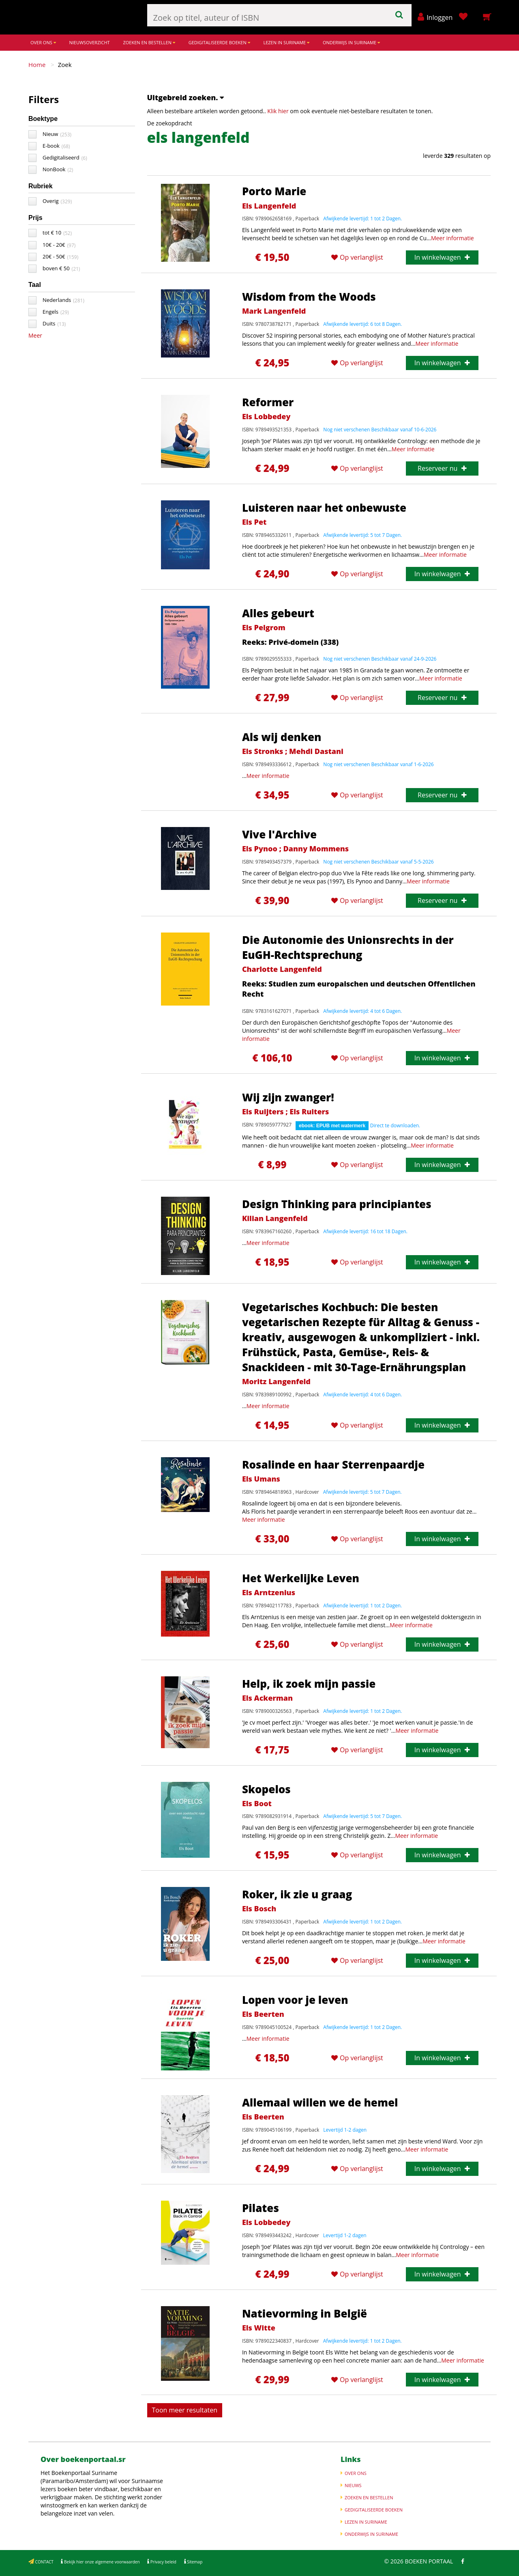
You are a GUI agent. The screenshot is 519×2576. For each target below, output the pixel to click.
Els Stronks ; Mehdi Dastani (292, 751)
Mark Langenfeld (274, 311)
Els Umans (261, 1479)
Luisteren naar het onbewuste (324, 507)
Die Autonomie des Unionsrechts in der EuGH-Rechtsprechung (348, 947)
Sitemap (194, 2562)
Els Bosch (259, 1908)
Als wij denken (282, 737)
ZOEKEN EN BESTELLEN (149, 42)
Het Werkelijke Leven (300, 1578)
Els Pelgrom (263, 627)
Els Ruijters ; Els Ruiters (285, 1111)
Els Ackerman (267, 1698)
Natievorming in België (304, 2313)
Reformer (268, 402)
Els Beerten (263, 2014)
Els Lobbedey (266, 416)
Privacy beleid (162, 2562)
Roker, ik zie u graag (297, 1894)
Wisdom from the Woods (309, 296)
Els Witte (258, 2328)
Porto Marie (274, 191)
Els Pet (254, 522)
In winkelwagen (442, 257)
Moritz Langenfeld (276, 1381)
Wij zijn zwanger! (288, 1097)
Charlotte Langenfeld (282, 969)
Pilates (260, 2208)
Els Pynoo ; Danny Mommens (295, 848)
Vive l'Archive (279, 834)
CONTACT (44, 2562)
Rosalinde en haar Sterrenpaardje (333, 1464)
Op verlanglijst (357, 257)
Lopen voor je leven (295, 1999)
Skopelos (266, 1789)
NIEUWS (353, 2485)
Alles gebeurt (278, 613)
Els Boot (257, 1803)
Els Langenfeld (269, 206)
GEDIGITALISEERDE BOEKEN (219, 42)
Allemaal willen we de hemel (320, 2102)
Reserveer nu (442, 468)
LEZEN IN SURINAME (286, 42)
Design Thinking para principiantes (336, 1204)
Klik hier (277, 111)
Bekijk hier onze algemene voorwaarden (101, 2562)
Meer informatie (452, 238)
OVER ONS (43, 42)
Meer (35, 335)
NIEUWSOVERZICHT (89, 42)
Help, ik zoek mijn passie (308, 1683)
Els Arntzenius (268, 1592)
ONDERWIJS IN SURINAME (351, 42)
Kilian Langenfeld (275, 1218)
